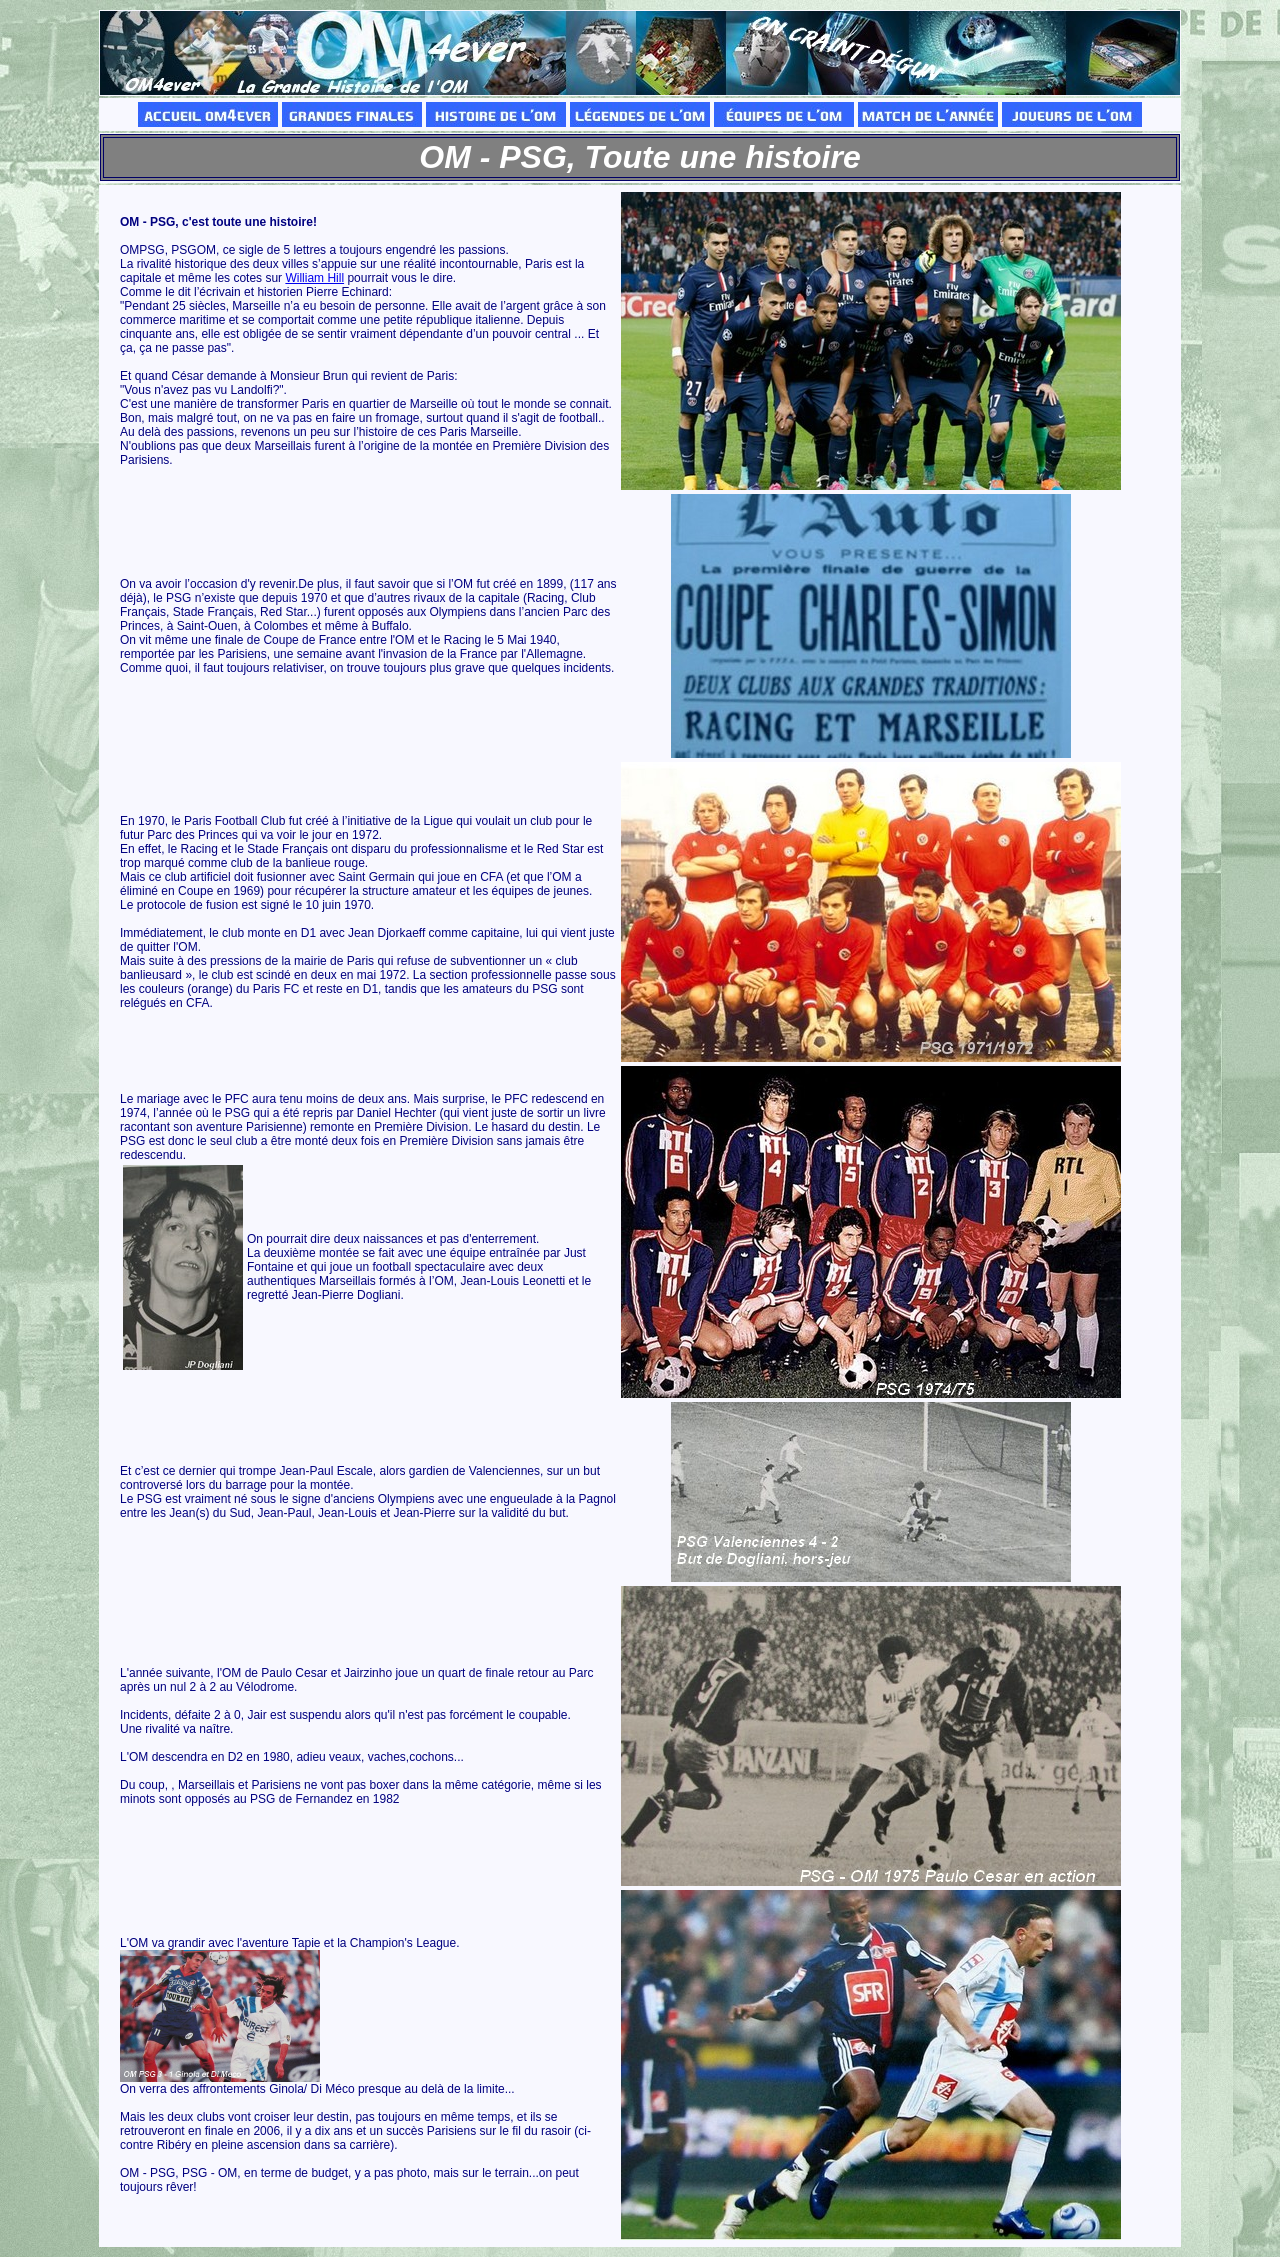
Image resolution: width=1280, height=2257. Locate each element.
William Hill (314, 278)
